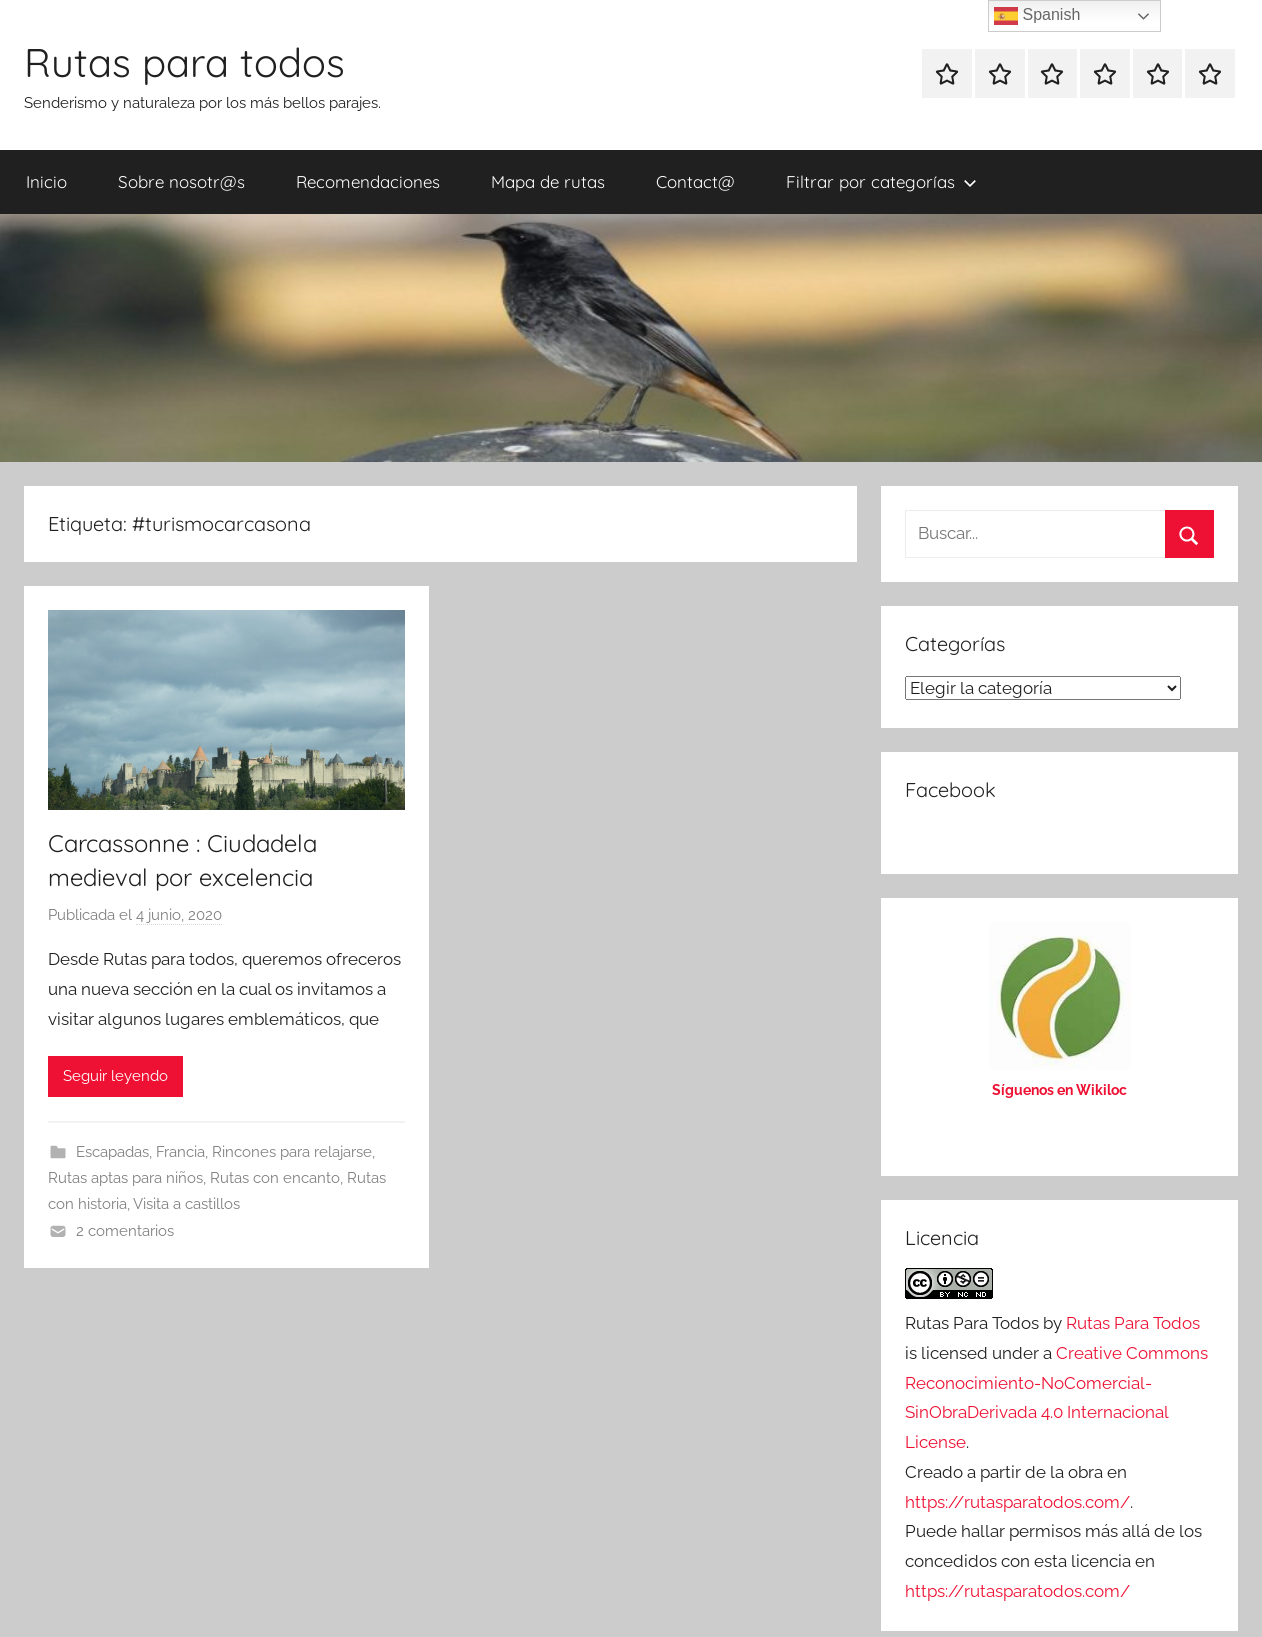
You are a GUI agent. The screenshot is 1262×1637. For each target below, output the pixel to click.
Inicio (46, 181)
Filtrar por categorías (881, 181)
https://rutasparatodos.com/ (1017, 1502)
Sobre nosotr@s (181, 181)
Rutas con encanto (275, 1178)
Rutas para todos (184, 62)
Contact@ (695, 181)
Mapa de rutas (548, 181)
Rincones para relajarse (292, 1152)
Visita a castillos (186, 1204)
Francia (180, 1152)
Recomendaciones (368, 181)
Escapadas (112, 1152)
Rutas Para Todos (1133, 1323)
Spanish (1037, 16)
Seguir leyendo (115, 1076)
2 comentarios (125, 1231)
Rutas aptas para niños (125, 1178)
